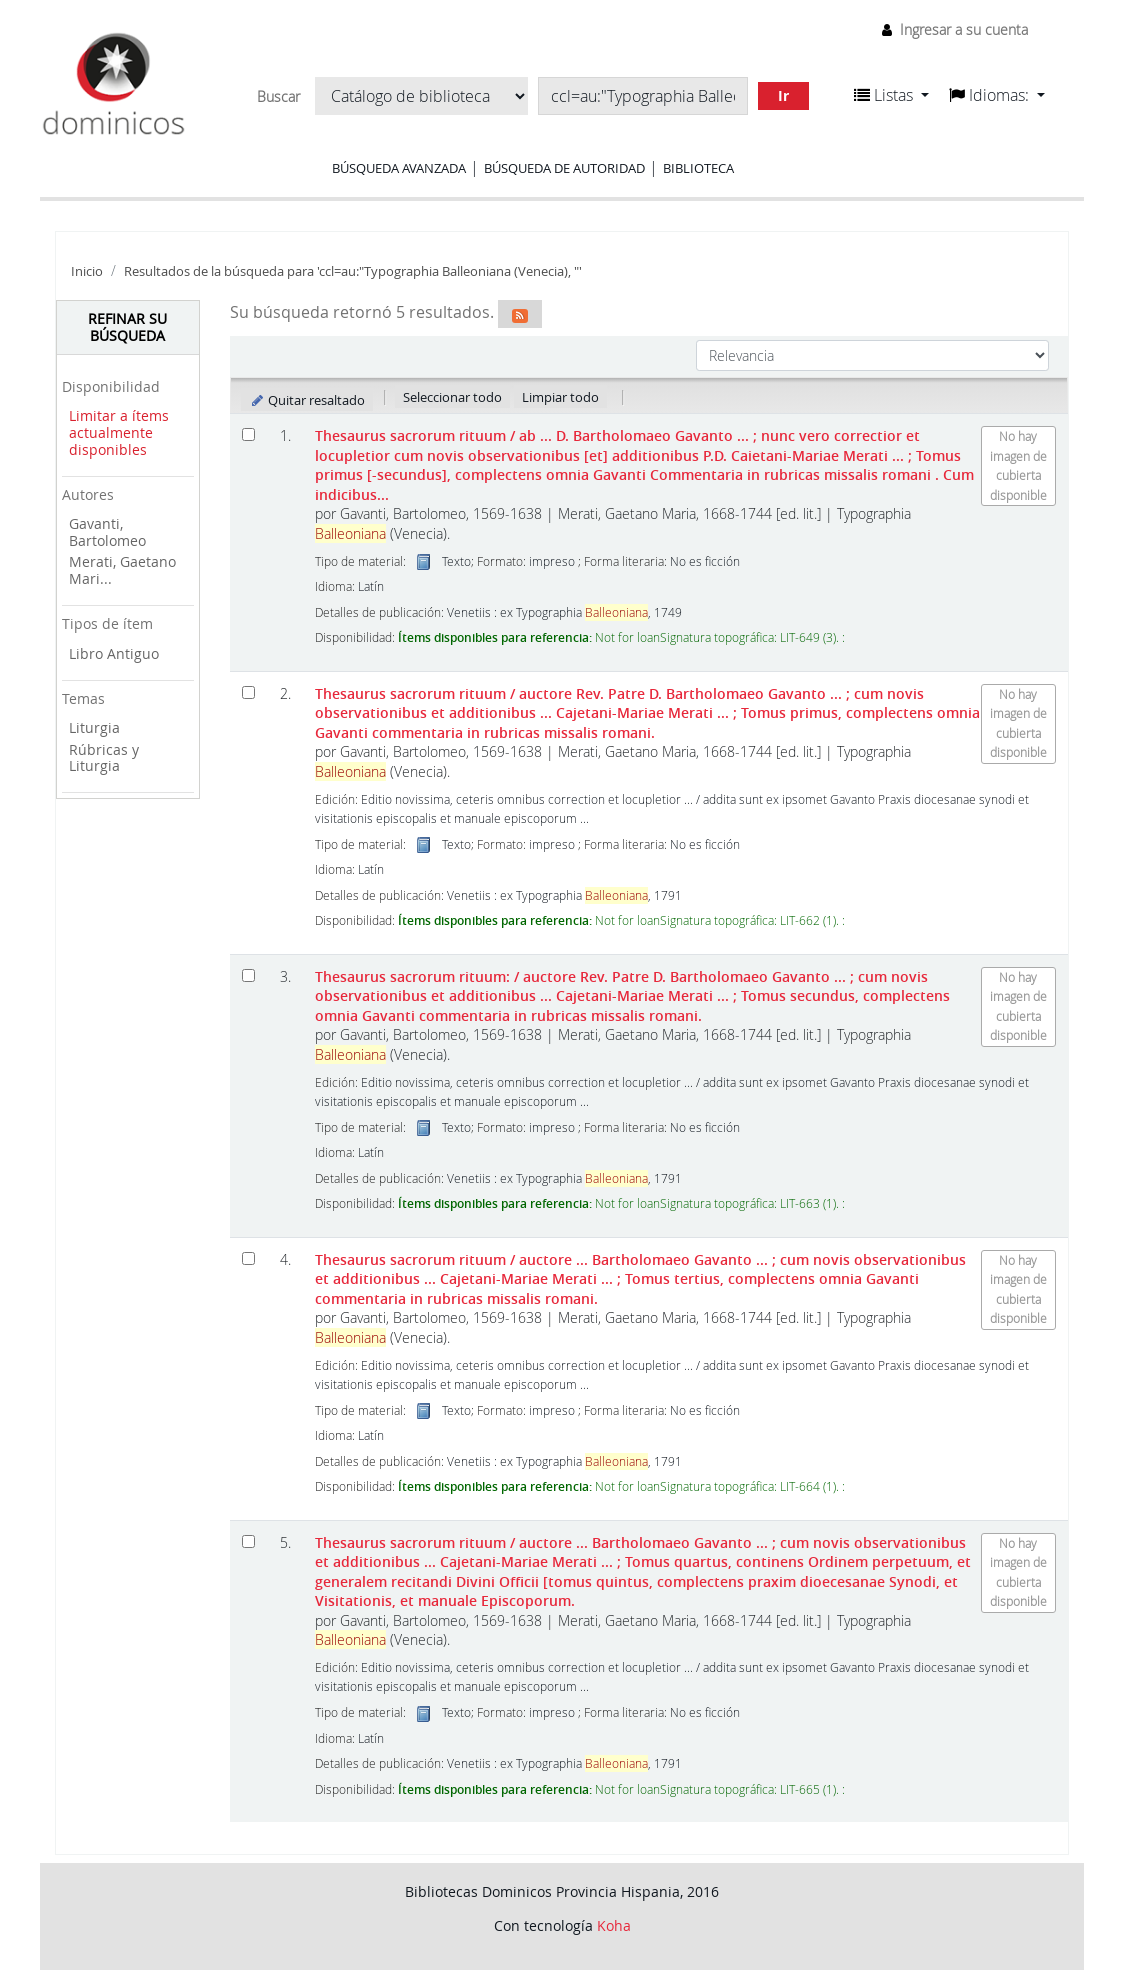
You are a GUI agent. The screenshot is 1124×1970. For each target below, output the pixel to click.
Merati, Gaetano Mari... (122, 570)
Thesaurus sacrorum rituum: (632, 996)
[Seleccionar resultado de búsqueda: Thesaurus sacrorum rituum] (248, 434)
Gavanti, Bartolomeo (107, 532)
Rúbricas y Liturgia (104, 758)
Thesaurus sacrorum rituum (644, 464)
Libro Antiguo (114, 653)
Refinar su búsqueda (127, 327)
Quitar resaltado (307, 400)
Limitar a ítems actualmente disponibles (119, 432)
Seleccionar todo (452, 397)
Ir (783, 95)
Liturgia (94, 727)
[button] (891, 95)
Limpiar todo (560, 397)
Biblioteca (698, 168)
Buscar (278, 97)
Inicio (87, 271)
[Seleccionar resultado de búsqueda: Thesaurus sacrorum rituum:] (248, 975)
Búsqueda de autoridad (564, 168)
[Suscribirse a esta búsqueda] (520, 314)
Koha (614, 1925)
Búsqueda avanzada (399, 168)
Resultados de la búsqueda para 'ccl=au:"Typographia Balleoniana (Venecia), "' (353, 271)
